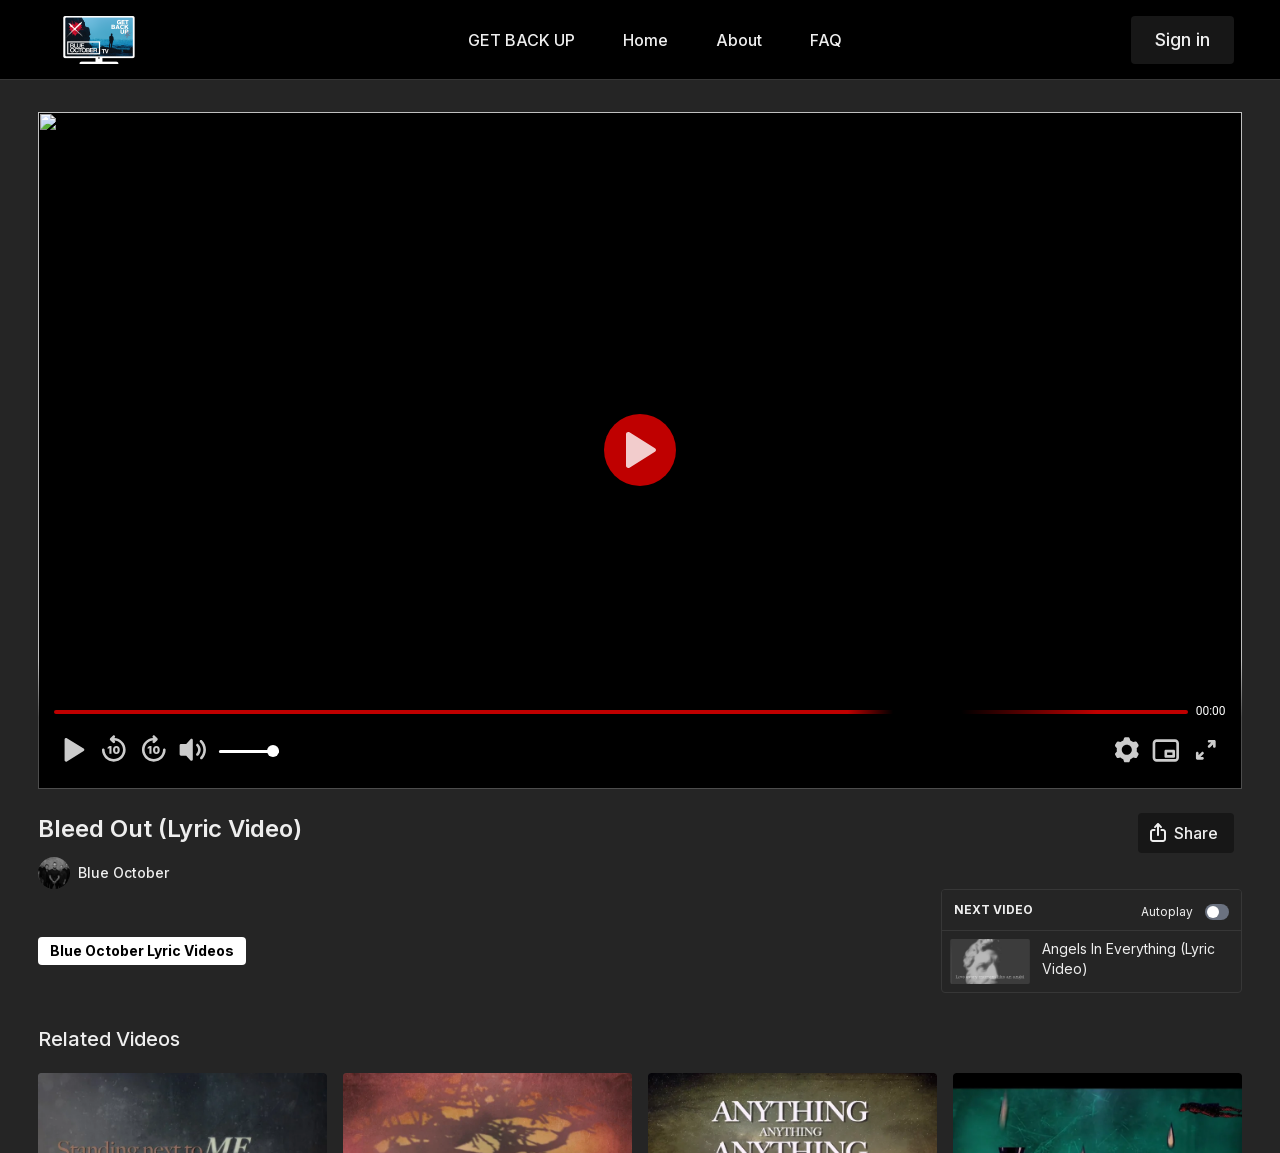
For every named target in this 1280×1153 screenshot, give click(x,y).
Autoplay (1185, 912)
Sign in (1182, 39)
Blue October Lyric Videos (142, 950)
